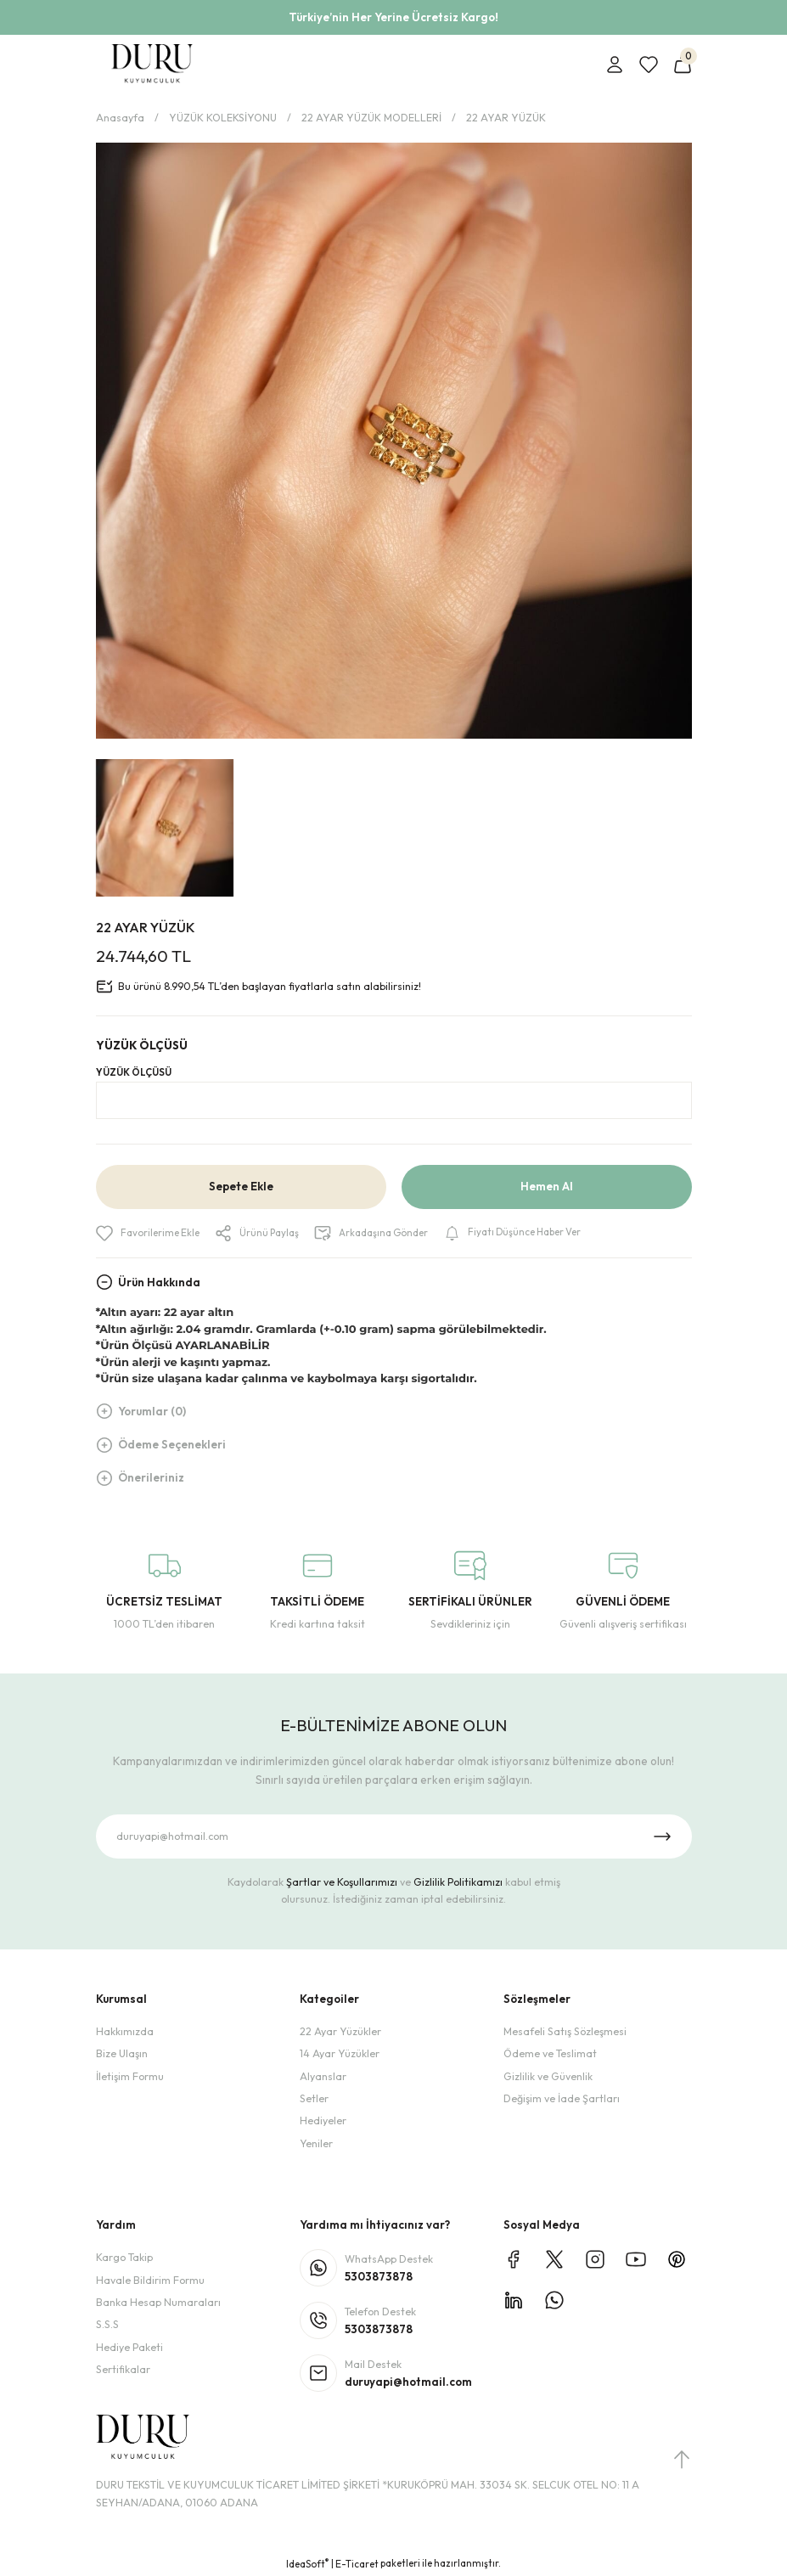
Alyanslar (323, 2076)
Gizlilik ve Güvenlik (548, 2076)
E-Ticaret (357, 2564)
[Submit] (662, 1837)
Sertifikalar (123, 2370)
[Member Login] (614, 64)
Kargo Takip (124, 2258)
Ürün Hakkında (159, 1282)
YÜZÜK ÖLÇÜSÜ (133, 1072)
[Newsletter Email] (394, 1837)
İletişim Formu (130, 2076)
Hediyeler (323, 2121)
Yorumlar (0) (152, 1411)
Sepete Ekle (240, 1187)
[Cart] (682, 64)
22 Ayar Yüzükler (340, 2032)
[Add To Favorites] (150, 1233)
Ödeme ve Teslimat (550, 2054)
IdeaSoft (307, 2563)
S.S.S (107, 2325)
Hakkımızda (125, 2032)
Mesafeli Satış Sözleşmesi (565, 2032)
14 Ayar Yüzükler (339, 2054)
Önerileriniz (151, 1478)
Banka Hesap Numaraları (158, 2303)
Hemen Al (547, 1187)
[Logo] (152, 64)
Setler (314, 2099)
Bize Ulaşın (122, 2054)
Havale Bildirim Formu (150, 2280)
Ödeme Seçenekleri (172, 1445)
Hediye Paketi (129, 2347)
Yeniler (316, 2143)
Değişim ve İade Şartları (561, 2099)
